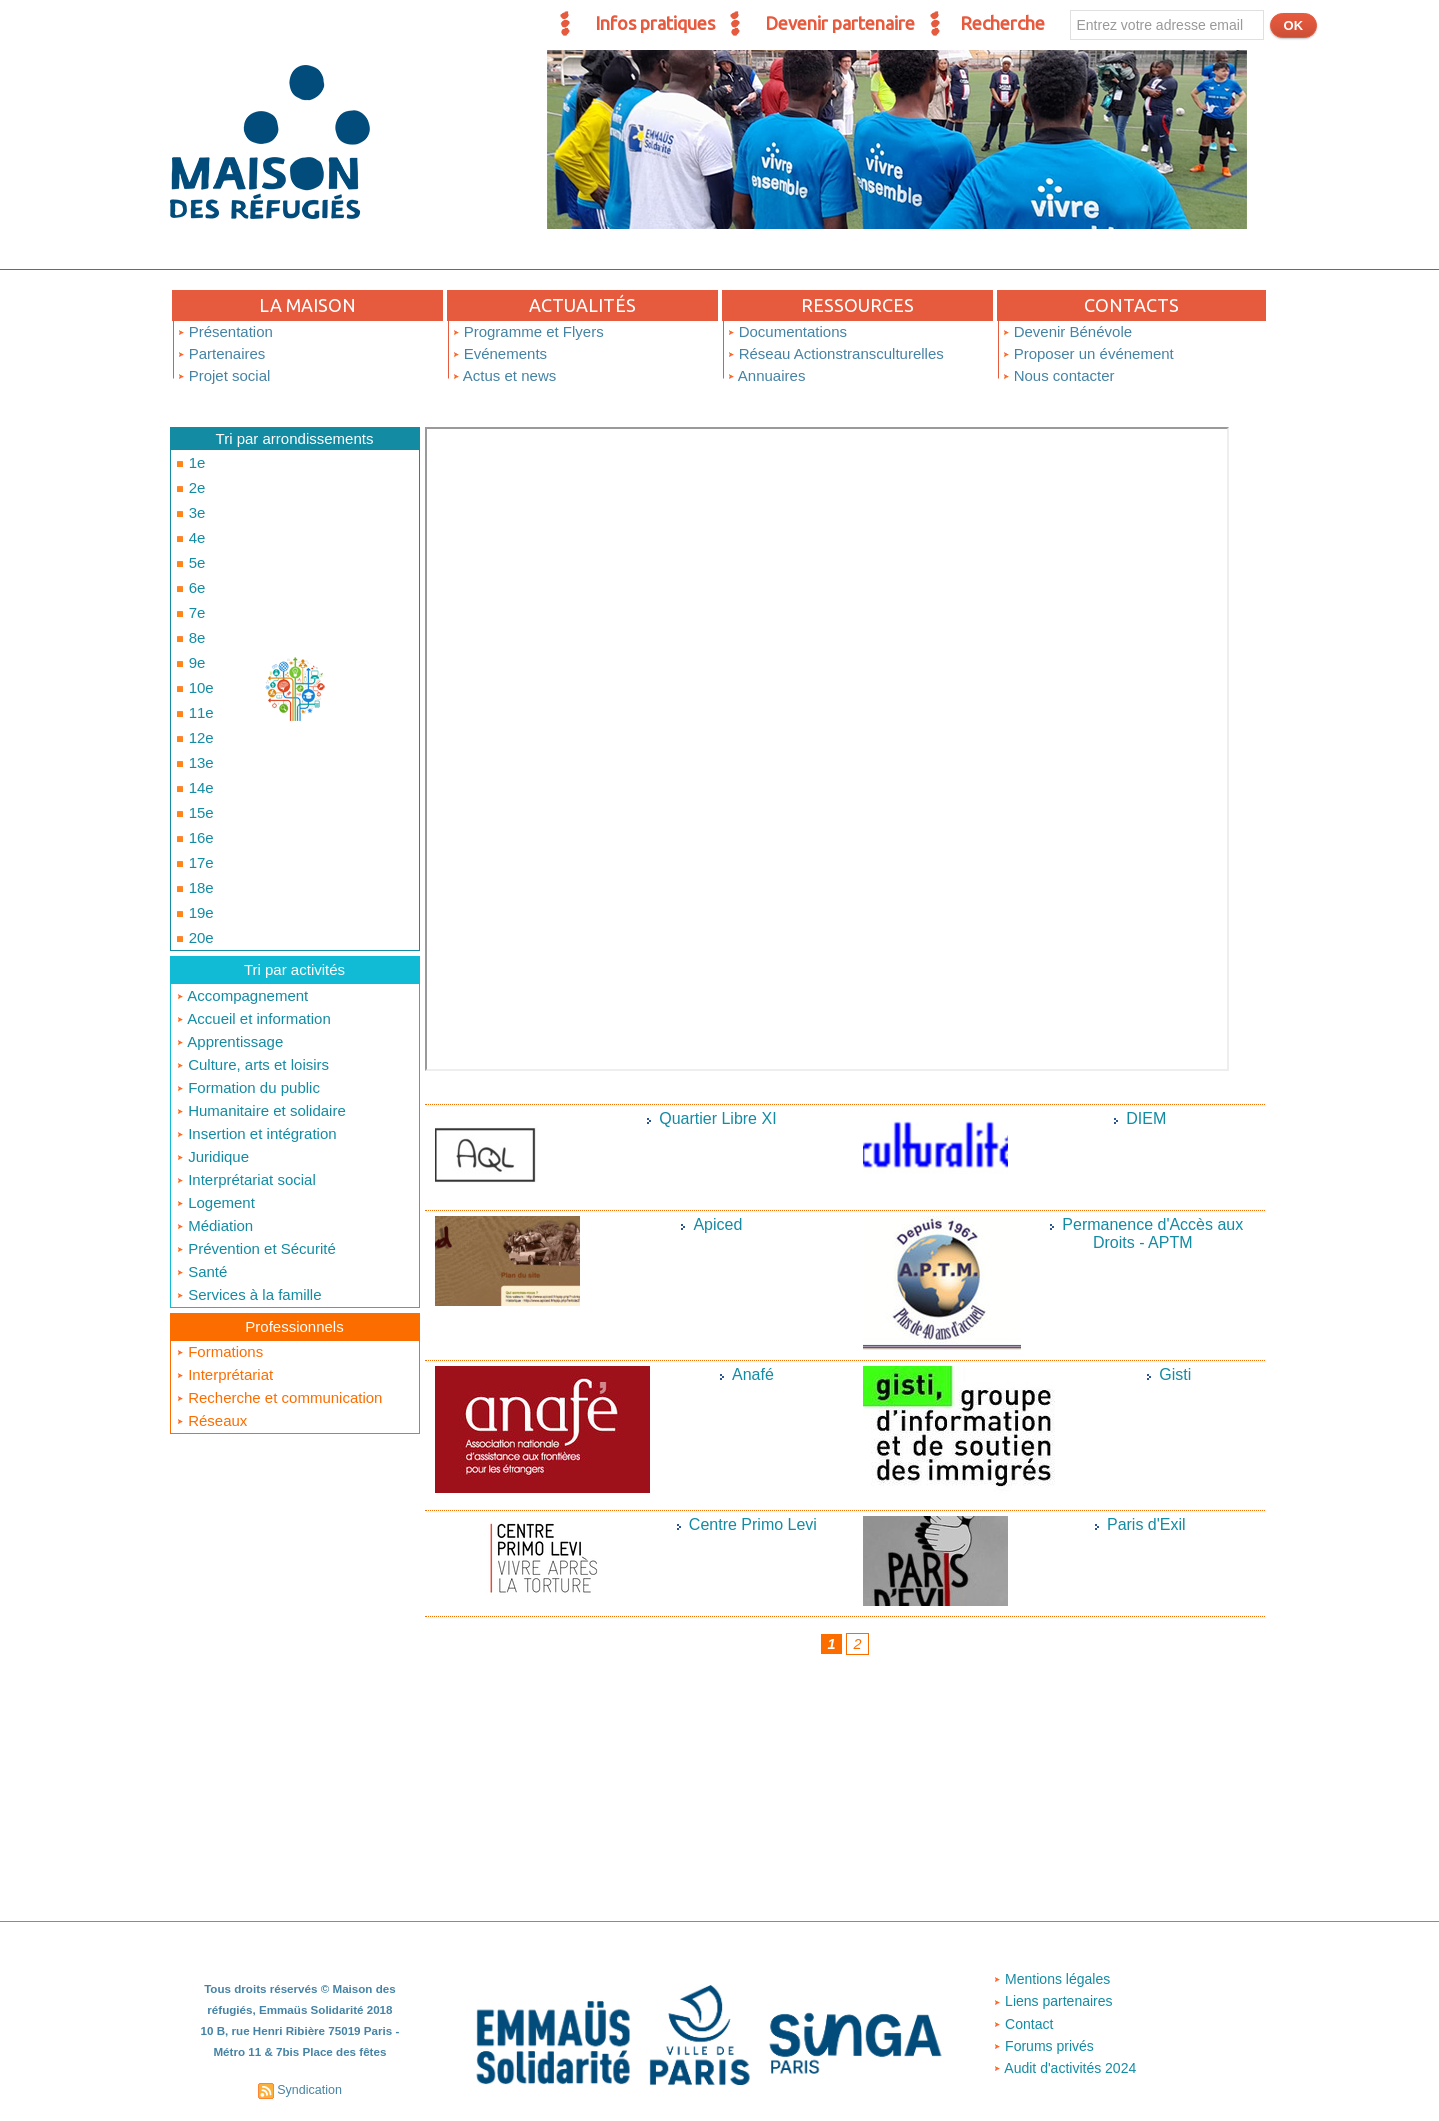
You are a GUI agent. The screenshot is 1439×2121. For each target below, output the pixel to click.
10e (192, 649)
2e (188, 481)
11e (192, 670)
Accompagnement (242, 914)
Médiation (214, 1135)
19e (192, 838)
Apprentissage (229, 958)
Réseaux (211, 1323)
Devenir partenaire (840, 23)
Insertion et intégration (256, 1046)
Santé (201, 1179)
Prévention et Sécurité (256, 1157)
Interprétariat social (246, 1090)
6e (188, 565)
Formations (219, 1257)
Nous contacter (1058, 375)
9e (188, 628)
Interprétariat (224, 1279)
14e (192, 733)
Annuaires (766, 375)
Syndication (310, 2089)
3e (188, 502)
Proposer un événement (1088, 353)
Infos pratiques (655, 23)
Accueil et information (253, 936)
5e (188, 544)
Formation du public (248, 1002)
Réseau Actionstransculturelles (835, 353)
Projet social (224, 375)
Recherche (1002, 23)
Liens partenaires (1053, 2002)
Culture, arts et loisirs (252, 980)
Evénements (500, 353)
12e (192, 691)
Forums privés (1043, 2046)
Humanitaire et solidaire (261, 1024)
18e (192, 817)
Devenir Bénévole (1067, 331)
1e (188, 460)
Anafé (752, 1374)
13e (192, 712)
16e (192, 775)
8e (188, 607)
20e (192, 859)
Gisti (1175, 1374)
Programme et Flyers (528, 331)
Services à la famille (249, 1201)
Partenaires (221, 353)
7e (188, 586)
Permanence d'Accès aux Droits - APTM (1153, 1233)
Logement (215, 1112)
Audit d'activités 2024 (1066, 2068)
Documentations (787, 331)
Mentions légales (1052, 1980)
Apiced (718, 1224)
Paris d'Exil (1146, 1524)
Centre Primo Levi (753, 1524)
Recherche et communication (279, 1301)
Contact (1022, 2024)
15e (192, 754)
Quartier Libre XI (718, 1118)
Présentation (225, 331)
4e (188, 523)
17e (192, 796)
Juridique (212, 1068)
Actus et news (504, 375)
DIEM (1147, 1118)
